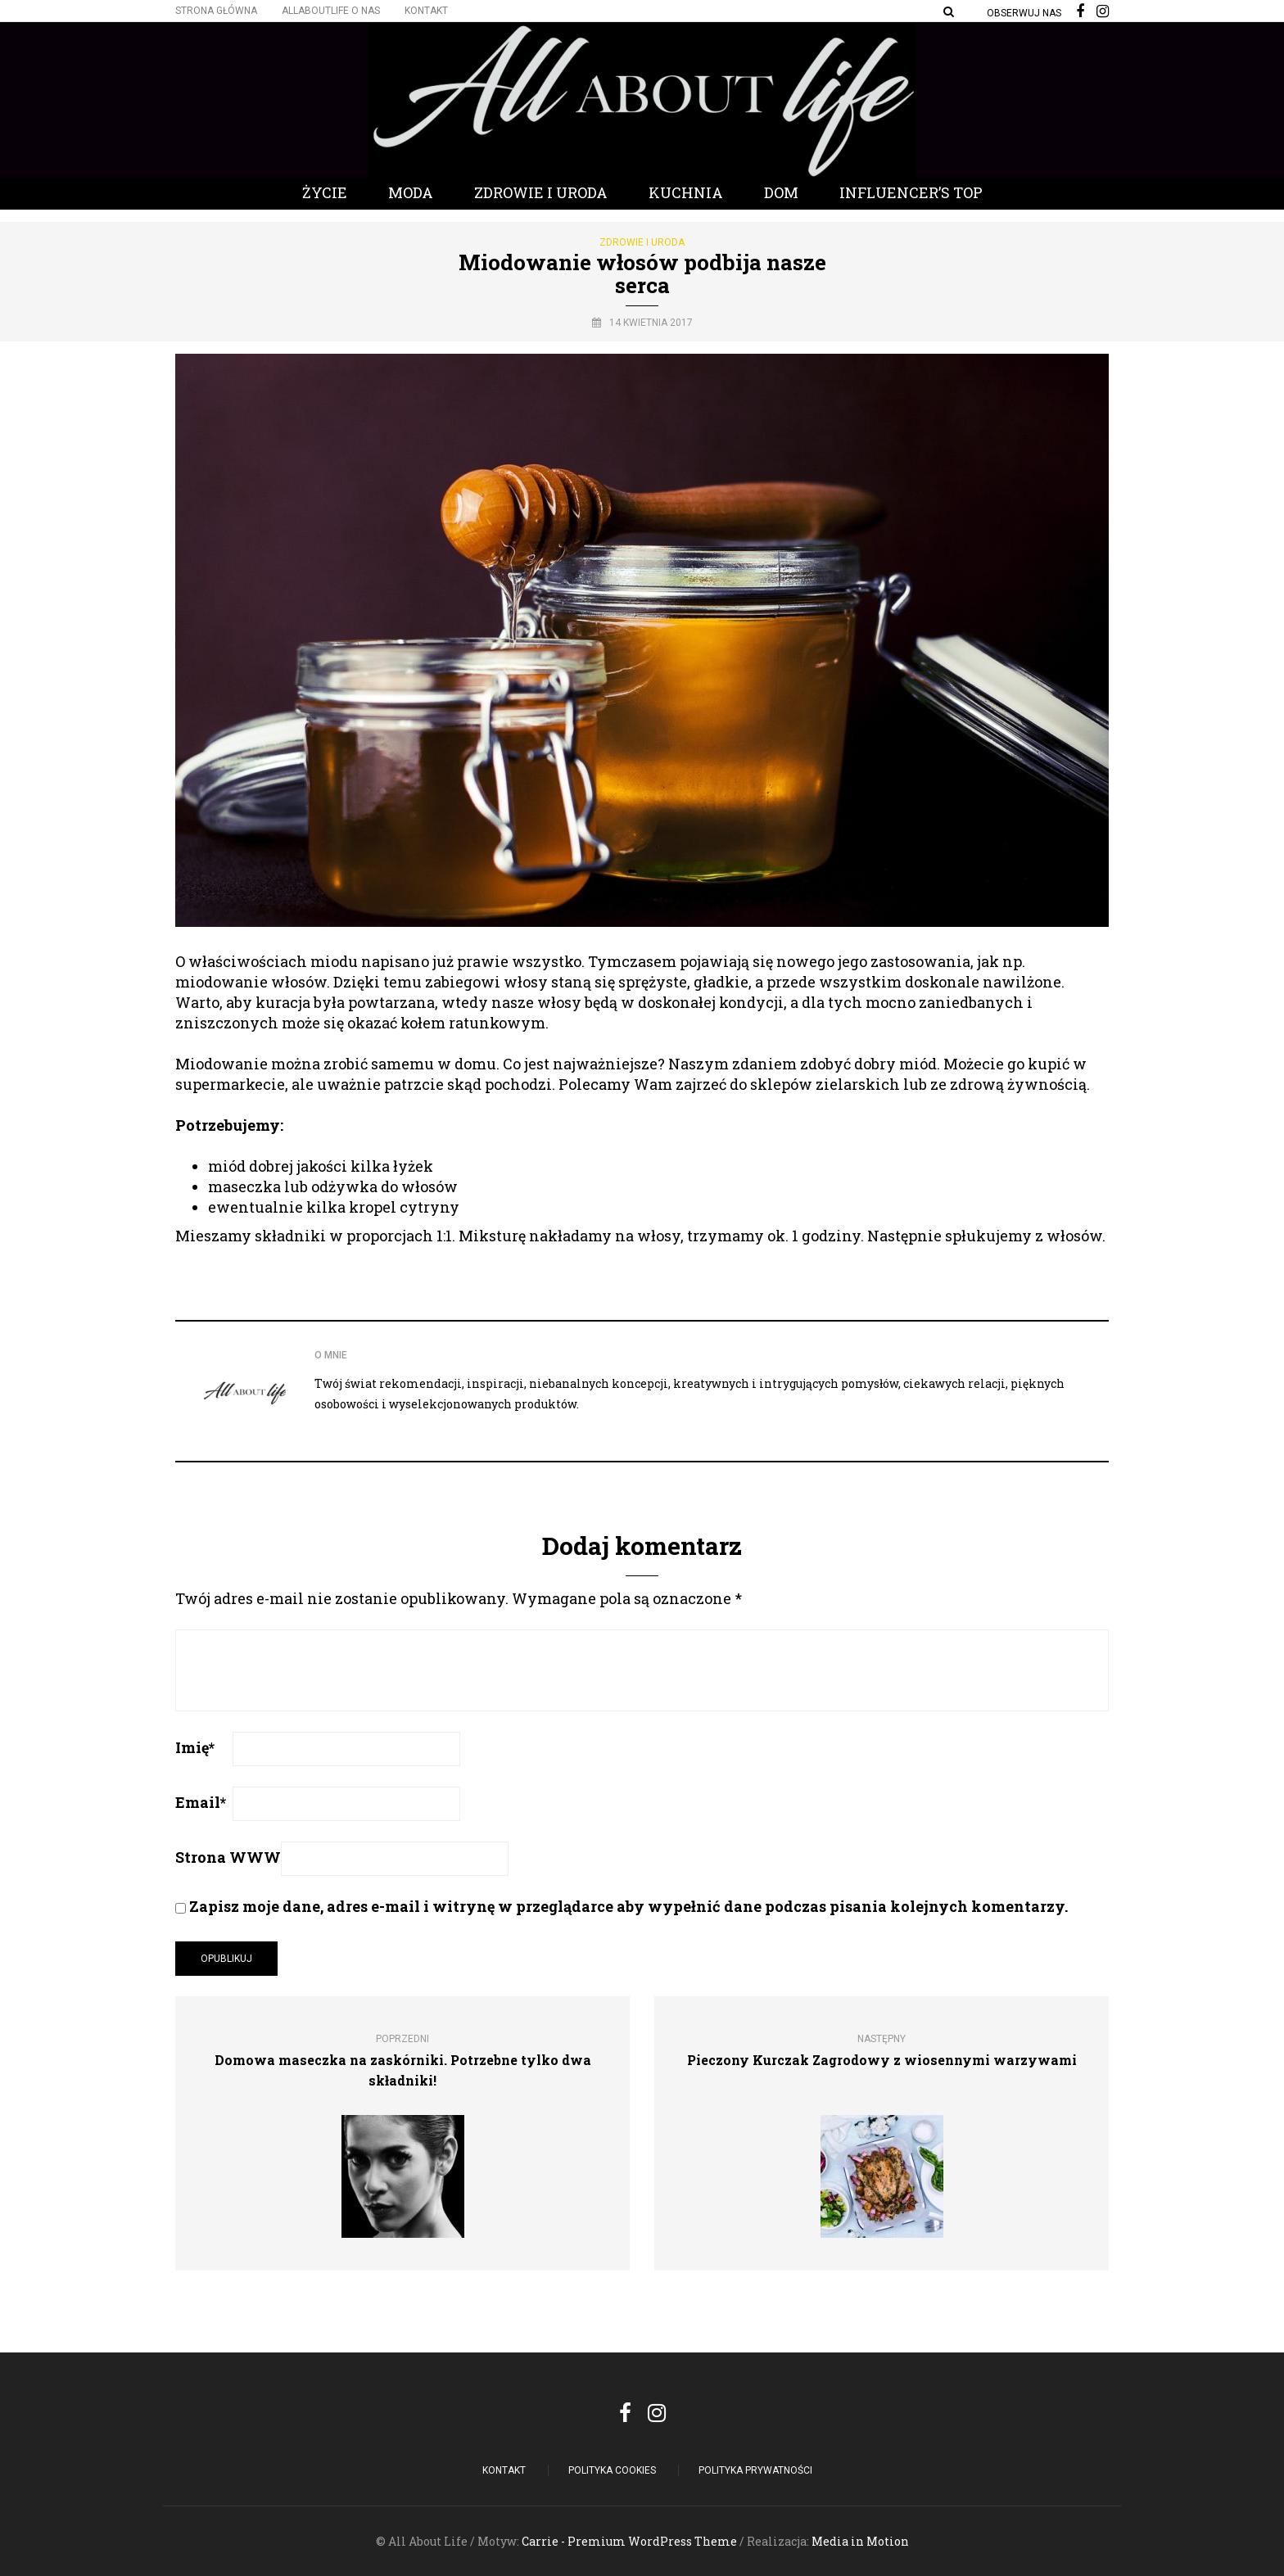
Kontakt (426, 10)
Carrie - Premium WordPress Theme (629, 2541)
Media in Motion (860, 2541)
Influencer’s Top (911, 192)
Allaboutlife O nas (331, 10)
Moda (410, 192)
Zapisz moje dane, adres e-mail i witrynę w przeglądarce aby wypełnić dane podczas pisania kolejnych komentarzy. (628, 1906)
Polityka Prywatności (755, 2470)
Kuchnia (686, 192)
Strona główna (216, 10)
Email (200, 1802)
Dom (781, 192)
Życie (324, 192)
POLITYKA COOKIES (612, 2470)
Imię (195, 1747)
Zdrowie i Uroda (541, 192)
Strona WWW (228, 1857)
